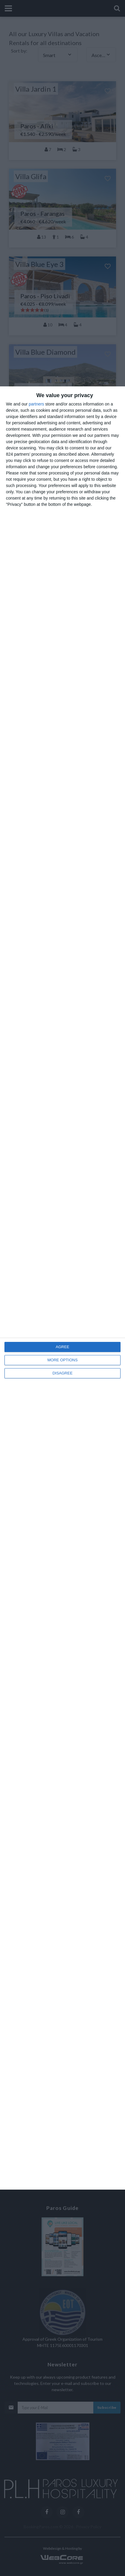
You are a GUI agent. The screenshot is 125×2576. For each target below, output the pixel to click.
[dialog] (62, 1288)
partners (36, 404)
